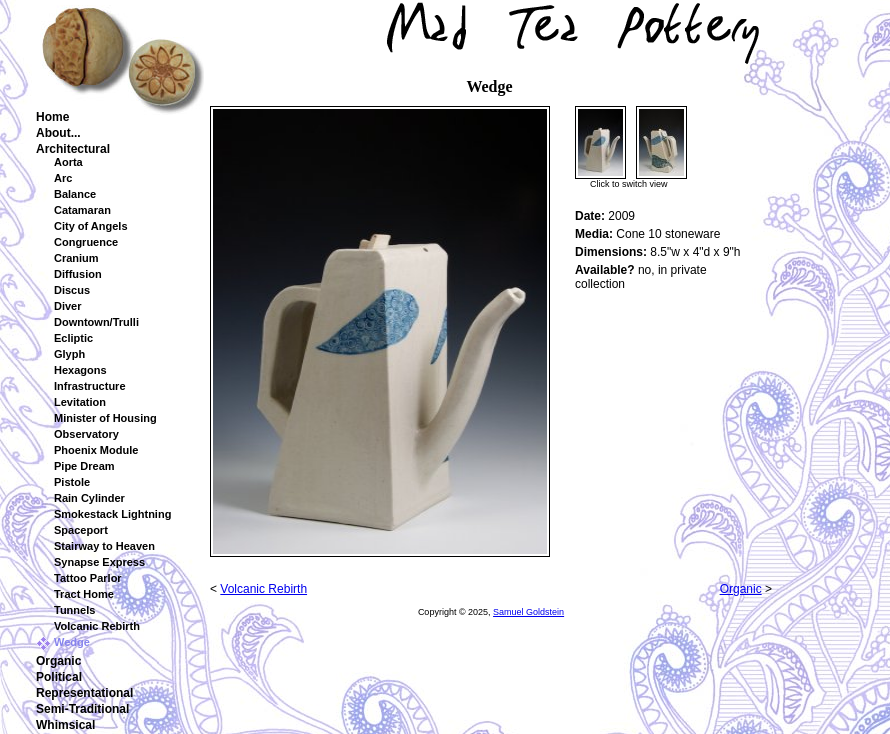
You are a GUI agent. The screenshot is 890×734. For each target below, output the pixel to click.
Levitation (80, 402)
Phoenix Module (96, 450)
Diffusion (78, 274)
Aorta (68, 162)
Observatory (86, 434)
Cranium (76, 258)
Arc (63, 178)
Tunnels (74, 610)
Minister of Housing (105, 418)
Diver (68, 306)
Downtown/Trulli (96, 322)
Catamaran (82, 210)
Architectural (73, 149)
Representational (84, 693)
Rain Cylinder (89, 498)
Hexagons (80, 370)
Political (59, 677)
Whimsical (65, 725)
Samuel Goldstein (528, 612)
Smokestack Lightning (112, 514)
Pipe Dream (84, 466)
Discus (72, 290)
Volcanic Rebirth (97, 626)
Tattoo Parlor (88, 578)
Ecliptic (73, 338)
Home (52, 117)
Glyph (69, 354)
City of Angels (91, 226)
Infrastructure (90, 386)
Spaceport (81, 530)
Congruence (86, 242)
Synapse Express (99, 562)
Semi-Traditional (82, 709)
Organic (58, 661)
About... (58, 133)
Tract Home (84, 594)
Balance (75, 194)
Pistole (72, 482)
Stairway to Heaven (104, 546)
